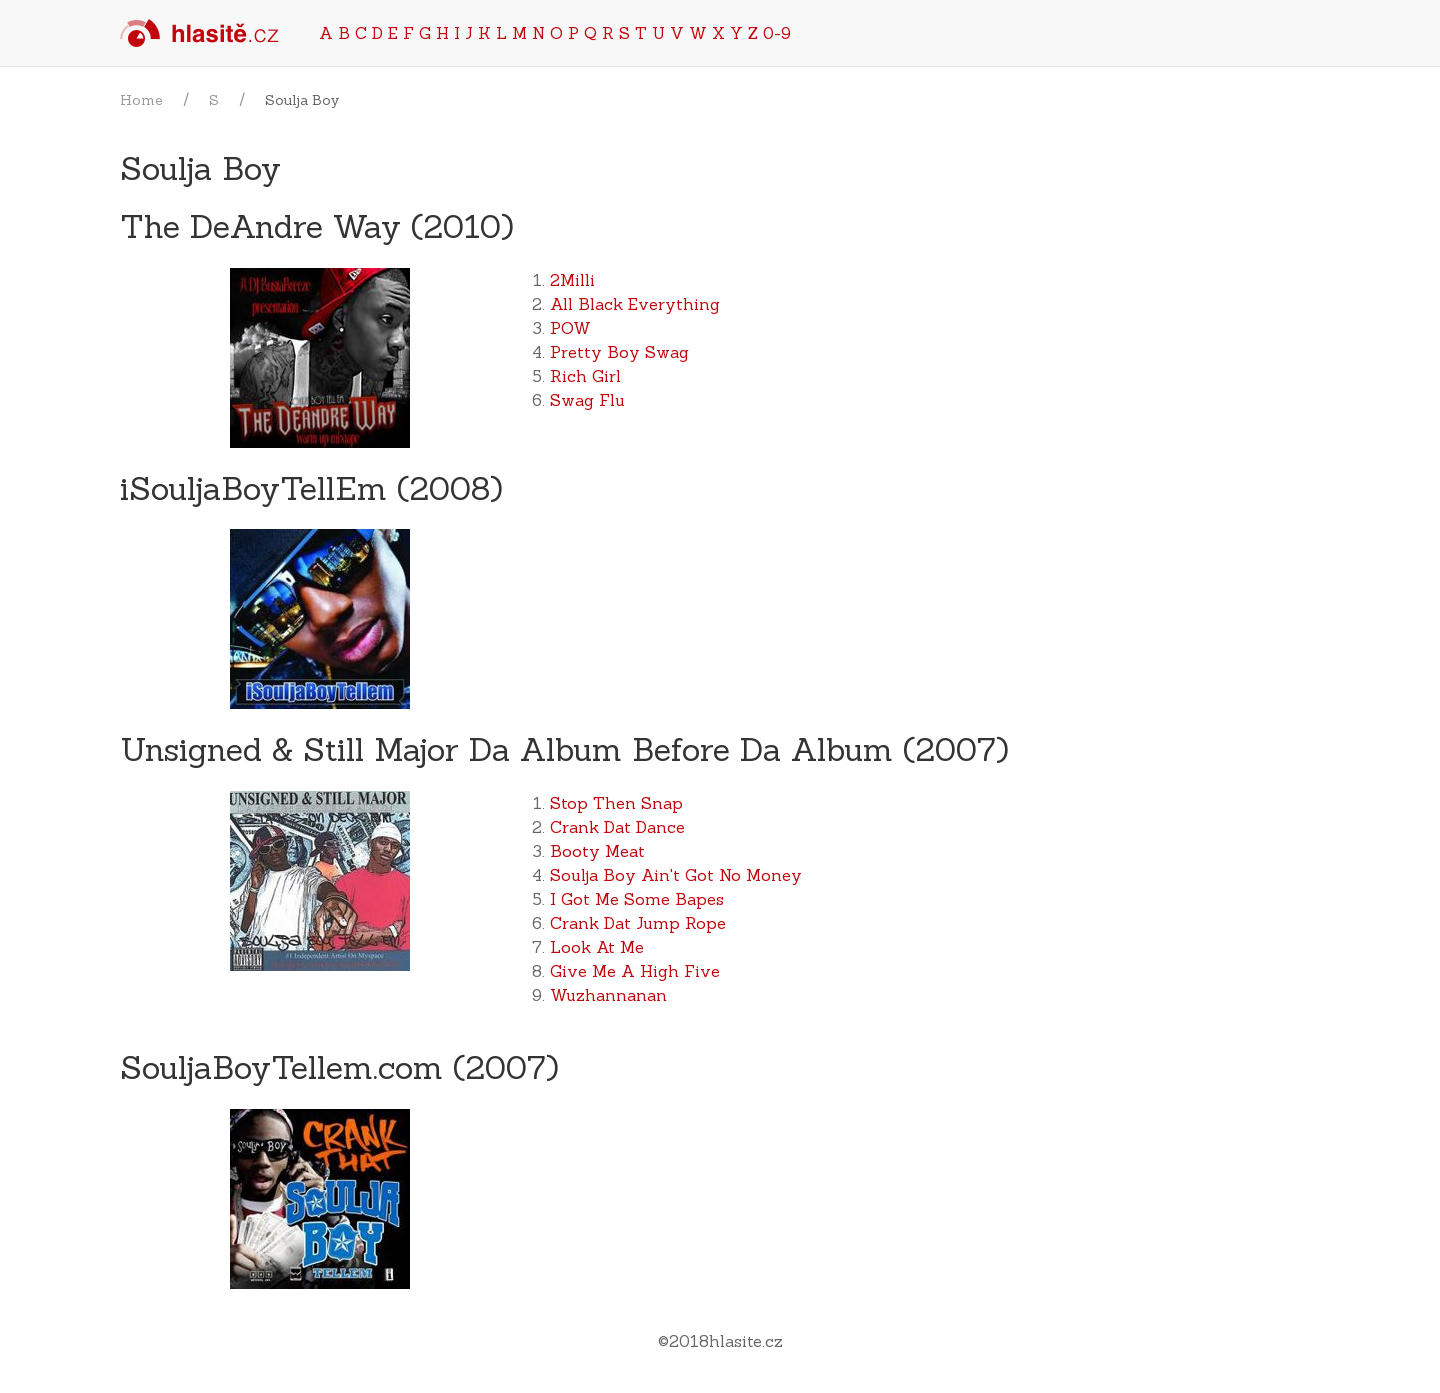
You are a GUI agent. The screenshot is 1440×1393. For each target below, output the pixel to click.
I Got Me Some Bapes (637, 899)
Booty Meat (597, 851)
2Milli (572, 280)
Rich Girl (585, 376)
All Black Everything (635, 304)
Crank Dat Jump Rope (638, 923)
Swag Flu (587, 400)
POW (570, 328)
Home (141, 100)
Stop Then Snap (616, 803)
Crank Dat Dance (617, 827)
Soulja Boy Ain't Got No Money (676, 875)
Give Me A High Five (635, 971)
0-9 (777, 33)
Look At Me (597, 947)
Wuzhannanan (608, 995)
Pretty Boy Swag (619, 352)
